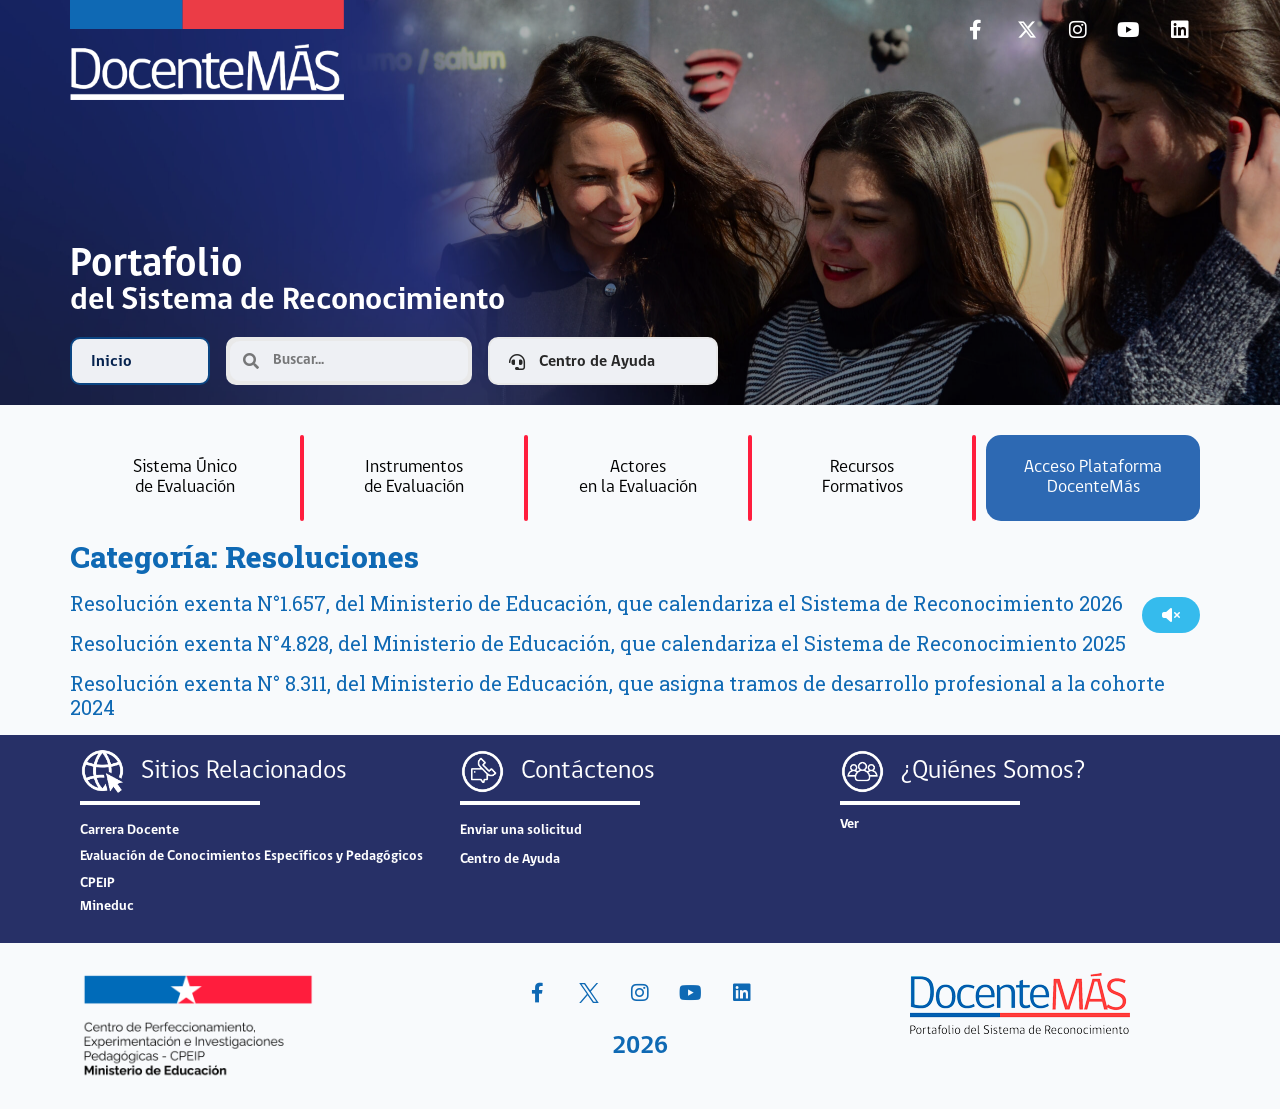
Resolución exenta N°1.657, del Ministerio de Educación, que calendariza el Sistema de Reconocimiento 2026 (596, 603)
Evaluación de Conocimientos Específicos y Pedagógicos (251, 856)
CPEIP (97, 883)
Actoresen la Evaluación (638, 477)
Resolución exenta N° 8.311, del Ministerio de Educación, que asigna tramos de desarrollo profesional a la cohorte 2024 (617, 695)
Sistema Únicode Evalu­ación (185, 477)
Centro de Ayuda (510, 859)
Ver (849, 824)
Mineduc (107, 906)
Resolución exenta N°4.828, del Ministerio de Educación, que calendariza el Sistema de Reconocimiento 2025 (598, 643)
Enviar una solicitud (521, 830)
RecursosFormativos (862, 477)
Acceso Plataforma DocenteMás (1093, 477)
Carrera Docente (129, 830)
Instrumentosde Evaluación (414, 477)
